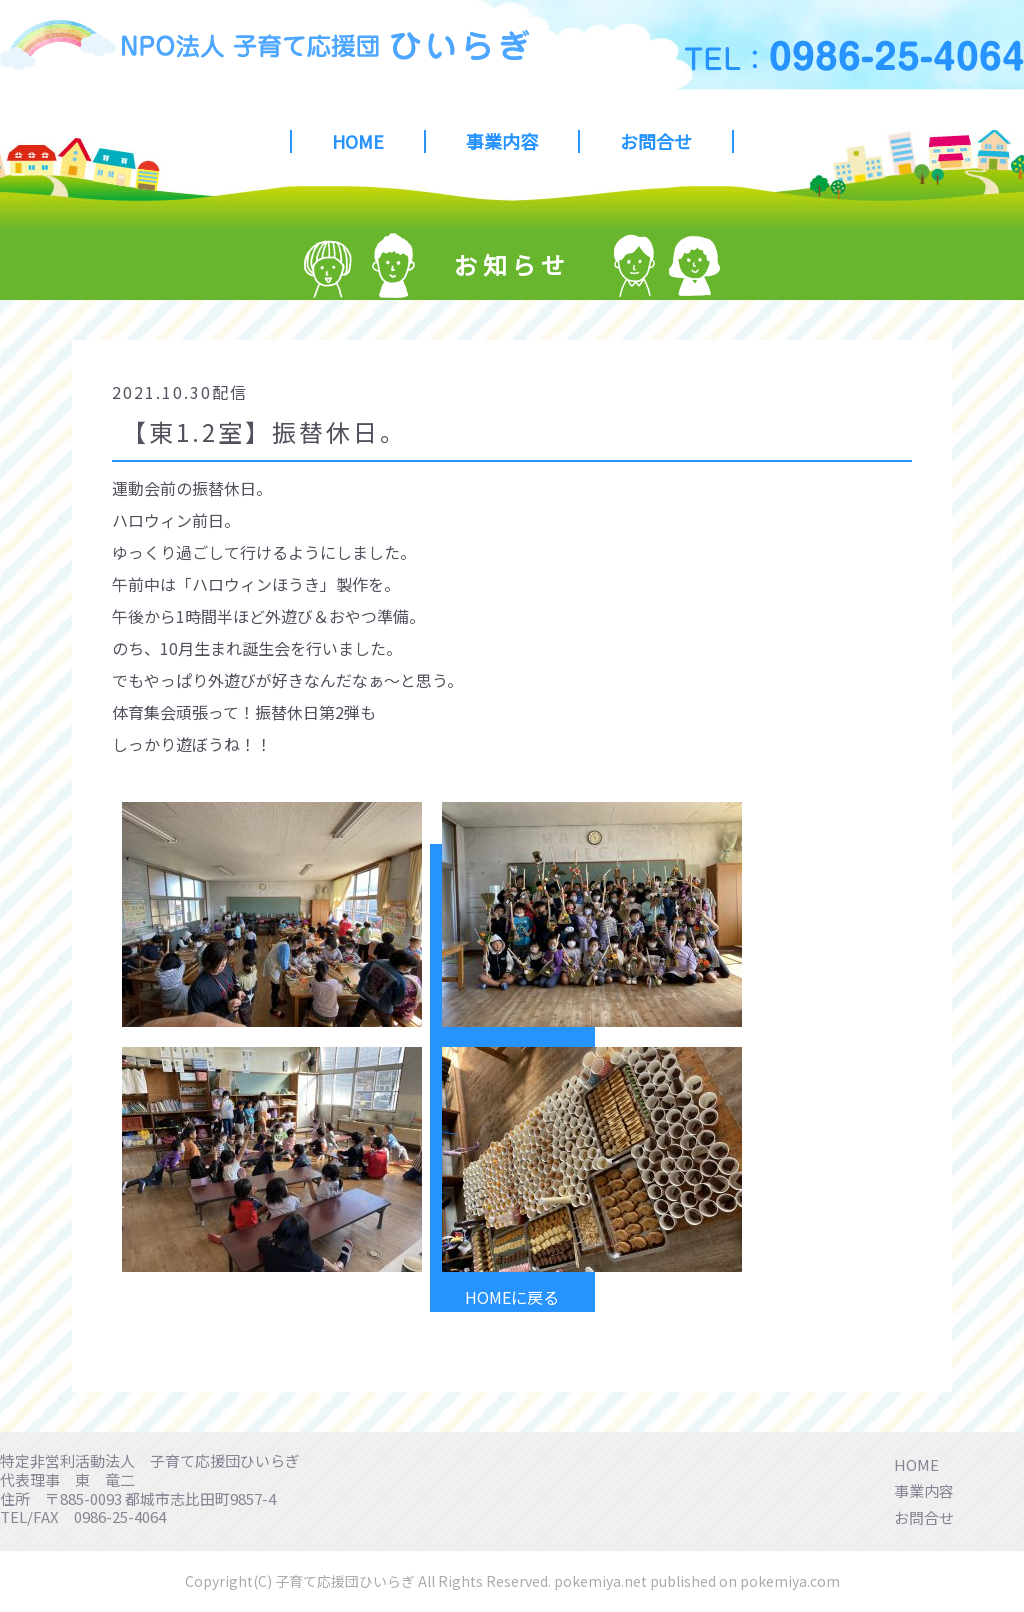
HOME (358, 141)
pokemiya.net (600, 1581)
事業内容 (502, 141)
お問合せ (656, 141)
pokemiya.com (790, 1581)
